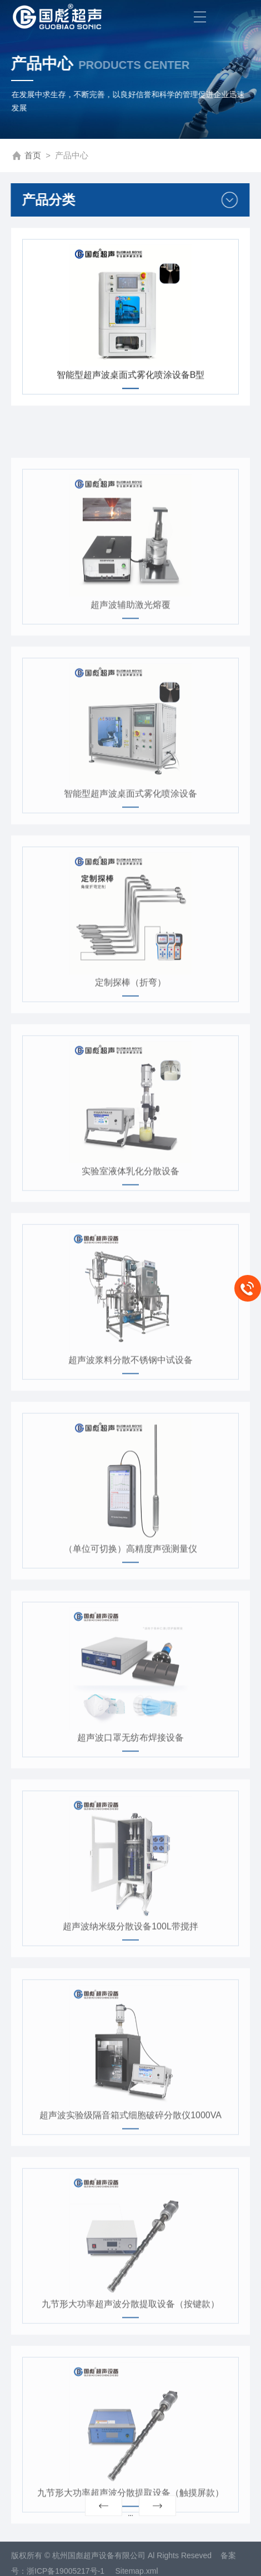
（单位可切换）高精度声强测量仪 (130, 1594)
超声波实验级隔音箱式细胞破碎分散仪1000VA (130, 2160)
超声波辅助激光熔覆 (130, 650)
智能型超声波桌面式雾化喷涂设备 (130, 838)
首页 (32, 155)
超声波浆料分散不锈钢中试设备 (130, 1405)
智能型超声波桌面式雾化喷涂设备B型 (131, 379)
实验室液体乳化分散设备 (130, 1216)
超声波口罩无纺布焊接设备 (130, 1782)
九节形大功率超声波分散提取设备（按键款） (130, 2349)
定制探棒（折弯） (130, 1027)
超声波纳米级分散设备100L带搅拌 (130, 1971)
